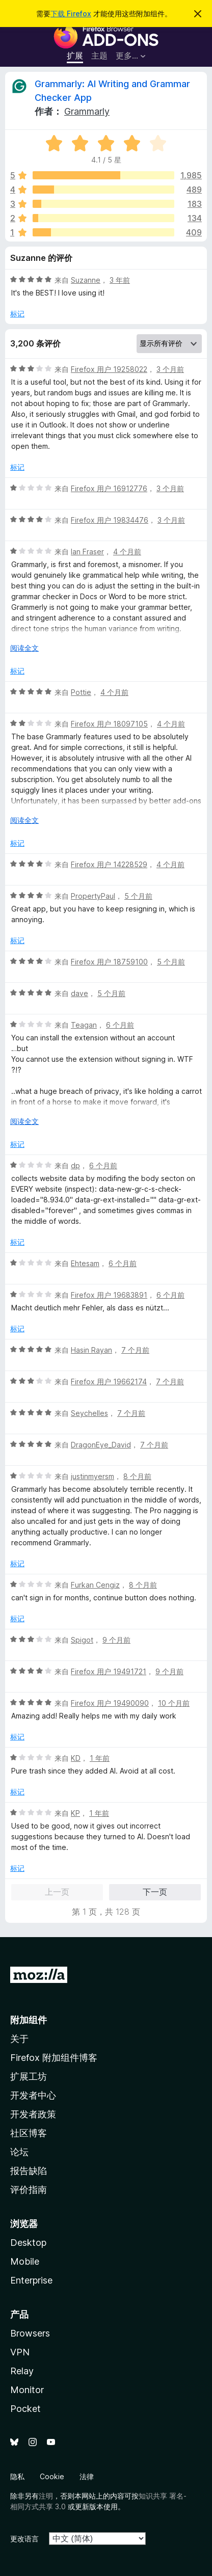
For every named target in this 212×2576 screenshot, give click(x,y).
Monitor (27, 2389)
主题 (99, 55)
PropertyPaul (93, 896)
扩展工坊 (28, 2076)
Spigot (82, 1639)
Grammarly (87, 111)
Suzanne (85, 280)
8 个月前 (137, 1476)
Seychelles (89, 1413)
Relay (22, 2371)
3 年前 (120, 280)
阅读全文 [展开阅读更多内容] (24, 647)
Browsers (30, 2333)
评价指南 (28, 2189)
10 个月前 (174, 1703)
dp (75, 1165)
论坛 (19, 2151)
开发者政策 (33, 2114)
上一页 (57, 1892)
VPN (20, 2352)
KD (76, 1758)
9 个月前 (116, 1639)
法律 (87, 2476)
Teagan (84, 1025)
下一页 (155, 1892)
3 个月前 (170, 369)
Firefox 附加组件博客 (53, 2057)
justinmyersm (92, 1476)
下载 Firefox (70, 13)
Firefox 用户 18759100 (109, 961)
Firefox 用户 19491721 (108, 1671)
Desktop (28, 2242)
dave (79, 993)
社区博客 (28, 2133)
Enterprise (31, 2280)
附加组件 (28, 2020)
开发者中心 (33, 2095)
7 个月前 (135, 1350)
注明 (46, 2495)
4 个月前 (127, 551)
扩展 (75, 55)
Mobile (24, 2261)
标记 (17, 313)
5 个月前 (138, 896)
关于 (19, 2038)
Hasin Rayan (91, 1350)
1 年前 (100, 1758)
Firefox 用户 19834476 (109, 520)
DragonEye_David (101, 1444)
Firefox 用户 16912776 (109, 488)
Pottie (81, 692)
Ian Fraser (87, 551)
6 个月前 (120, 1025)
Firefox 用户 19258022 (109, 369)
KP (75, 1813)
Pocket (25, 2408)
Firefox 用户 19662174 (109, 1381)
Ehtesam (85, 1263)
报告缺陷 (28, 2170)
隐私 (17, 2476)
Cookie (52, 2476)
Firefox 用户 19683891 (109, 1295)
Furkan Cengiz (95, 1584)
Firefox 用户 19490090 (110, 1703)
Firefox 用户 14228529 (109, 864)
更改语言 (24, 2538)
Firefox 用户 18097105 (109, 723)
